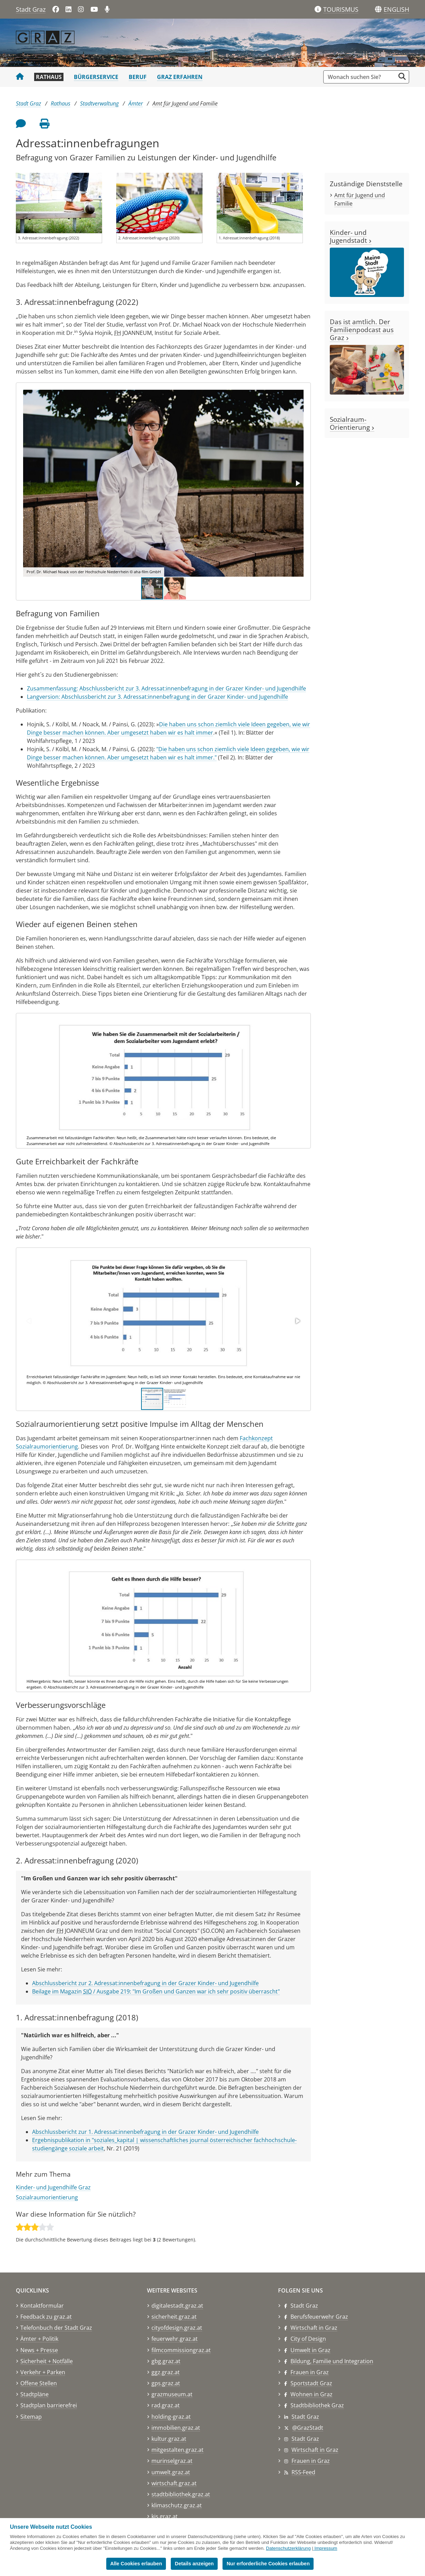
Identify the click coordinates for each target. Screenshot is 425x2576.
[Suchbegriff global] (361, 77)
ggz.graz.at (165, 2372)
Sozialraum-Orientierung (352, 423)
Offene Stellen (38, 2383)
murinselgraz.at (171, 2461)
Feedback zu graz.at (46, 2316)
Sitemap (31, 2416)
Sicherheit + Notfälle (46, 2361)
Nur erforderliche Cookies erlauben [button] (268, 2563)
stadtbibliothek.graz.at (180, 2494)
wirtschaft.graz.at (174, 2483)
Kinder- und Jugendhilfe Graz (53, 2187)
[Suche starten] (402, 76)
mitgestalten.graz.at (177, 2450)
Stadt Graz (31, 9)
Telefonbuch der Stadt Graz (56, 2327)
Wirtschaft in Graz (313, 2327)
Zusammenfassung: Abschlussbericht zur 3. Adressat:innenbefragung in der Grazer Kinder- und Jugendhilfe (166, 688)
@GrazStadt (307, 2427)
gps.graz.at (165, 2383)
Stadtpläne (34, 2394)
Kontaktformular (42, 2305)
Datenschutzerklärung (288, 2548)
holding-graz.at (171, 2416)
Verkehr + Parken (42, 2372)
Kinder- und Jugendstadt (351, 236)
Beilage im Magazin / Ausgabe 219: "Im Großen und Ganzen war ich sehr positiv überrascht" (156, 1991)
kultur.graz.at (168, 2439)
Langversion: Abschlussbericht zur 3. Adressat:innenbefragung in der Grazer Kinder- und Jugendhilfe (157, 696)
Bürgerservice (96, 77)
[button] (396, 9)
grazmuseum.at (171, 2394)
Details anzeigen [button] (194, 2563)
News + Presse (39, 2350)
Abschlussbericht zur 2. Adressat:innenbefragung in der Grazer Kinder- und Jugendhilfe (145, 1983)
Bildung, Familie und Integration (331, 2361)
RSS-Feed (303, 2472)
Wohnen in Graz (311, 2394)
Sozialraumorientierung (47, 2197)
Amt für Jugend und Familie (185, 103)
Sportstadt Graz (311, 2383)
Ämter (135, 103)
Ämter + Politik (39, 2339)
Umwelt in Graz (310, 2350)
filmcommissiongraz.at (181, 2350)
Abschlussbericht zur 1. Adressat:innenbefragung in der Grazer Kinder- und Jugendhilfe (145, 2132)
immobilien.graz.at (175, 2427)
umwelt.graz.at (170, 2472)
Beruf (138, 77)
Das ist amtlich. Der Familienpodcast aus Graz (362, 329)
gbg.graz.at (165, 2361)
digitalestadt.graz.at (177, 2305)
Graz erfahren (179, 77)
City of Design (308, 2339)
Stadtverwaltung (99, 103)
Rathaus (49, 77)
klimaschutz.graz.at (176, 2505)
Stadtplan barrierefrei (48, 2405)
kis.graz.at (164, 2516)
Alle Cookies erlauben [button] (136, 2563)
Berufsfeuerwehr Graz (319, 2316)
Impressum (326, 2548)
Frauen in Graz (309, 2372)
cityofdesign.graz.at (176, 2327)
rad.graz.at (165, 2405)
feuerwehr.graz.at (174, 2339)
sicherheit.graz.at (174, 2316)
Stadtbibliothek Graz (317, 2405)
